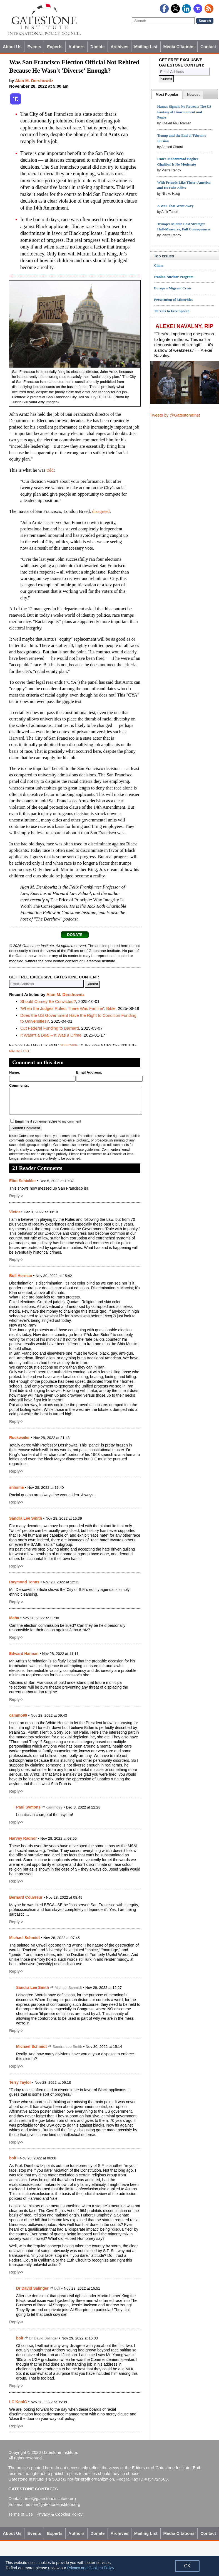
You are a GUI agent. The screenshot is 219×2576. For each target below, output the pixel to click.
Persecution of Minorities (173, 299)
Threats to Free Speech (172, 311)
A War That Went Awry (175, 206)
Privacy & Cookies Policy (59, 2514)
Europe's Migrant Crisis (172, 288)
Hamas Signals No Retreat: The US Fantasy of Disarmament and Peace (184, 112)
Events (34, 46)
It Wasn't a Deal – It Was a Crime (50, 1035)
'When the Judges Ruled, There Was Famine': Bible (68, 1008)
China (158, 265)
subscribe (69, 1044)
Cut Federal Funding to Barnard (49, 1028)
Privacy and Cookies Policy (90, 2568)
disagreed (100, 511)
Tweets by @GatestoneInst (175, 415)
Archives (119, 46)
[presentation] (167, 94)
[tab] (167, 94)
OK (187, 2565)
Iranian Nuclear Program (173, 277)
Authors (76, 46)
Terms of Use (20, 2514)
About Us (12, 46)
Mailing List (146, 46)
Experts (55, 46)
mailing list (19, 1050)
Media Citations (179, 46)
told (50, 470)
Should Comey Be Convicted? (48, 1001)
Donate (97, 46)
